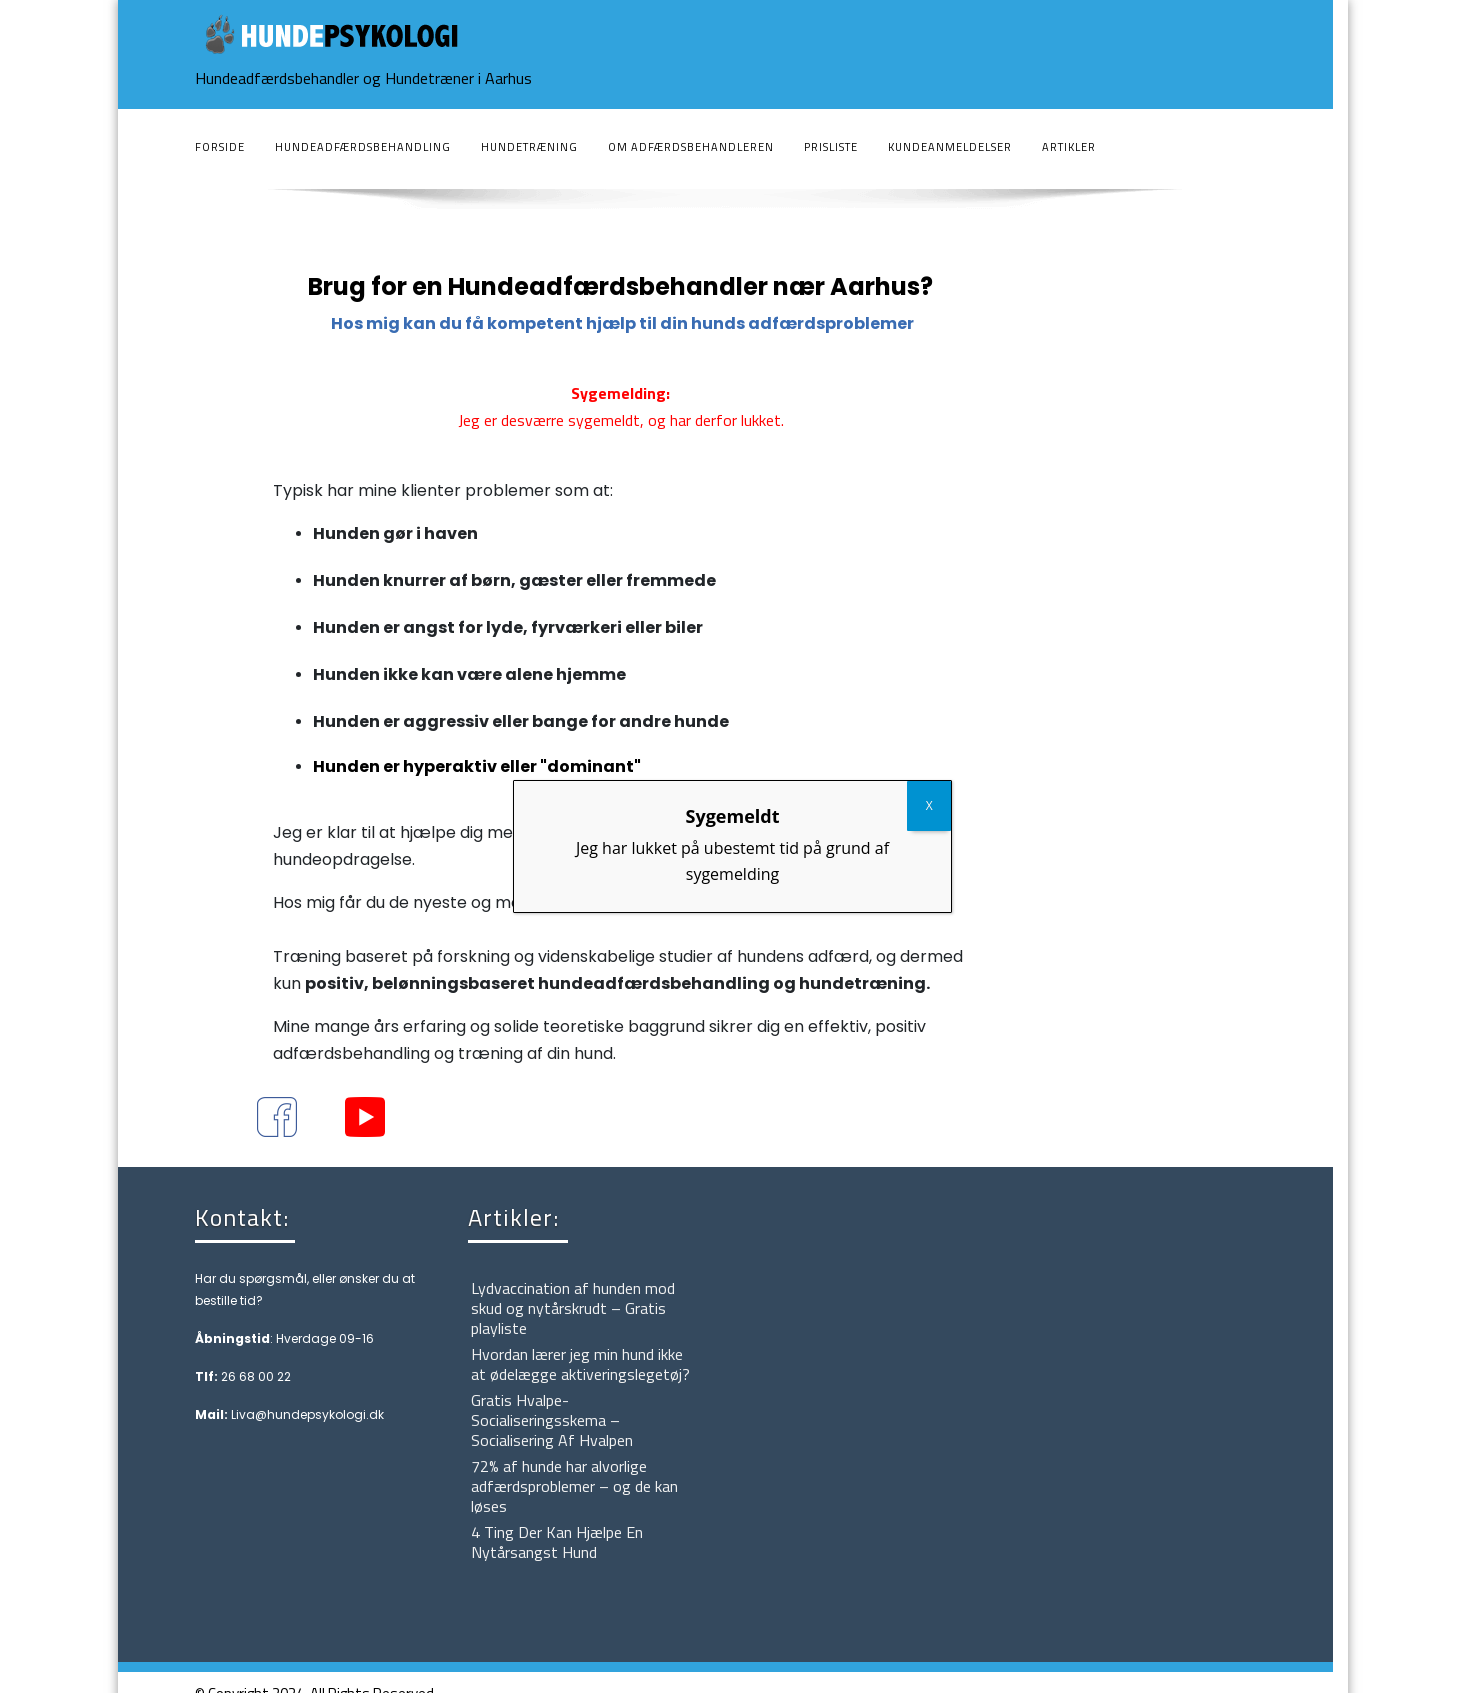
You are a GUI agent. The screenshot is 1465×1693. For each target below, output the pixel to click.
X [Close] (929, 805)
